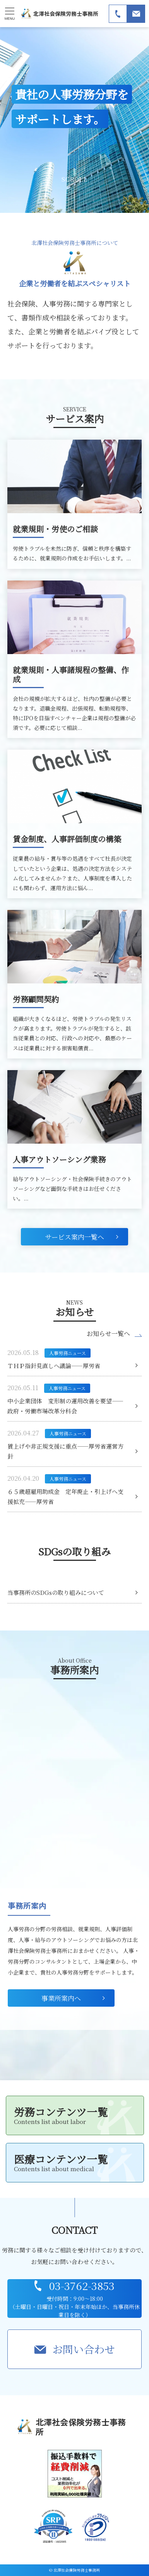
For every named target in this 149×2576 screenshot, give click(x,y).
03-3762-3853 (82, 2285)
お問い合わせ (83, 2349)
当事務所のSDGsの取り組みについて (55, 1592)
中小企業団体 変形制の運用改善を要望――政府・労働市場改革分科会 (65, 1406)
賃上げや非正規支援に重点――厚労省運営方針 (65, 1451)
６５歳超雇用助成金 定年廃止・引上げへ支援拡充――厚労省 (65, 1496)
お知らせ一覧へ (108, 1334)
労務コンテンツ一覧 (75, 2115)
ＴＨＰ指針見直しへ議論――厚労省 (53, 1366)
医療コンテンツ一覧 (75, 2162)
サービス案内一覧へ (74, 1237)
